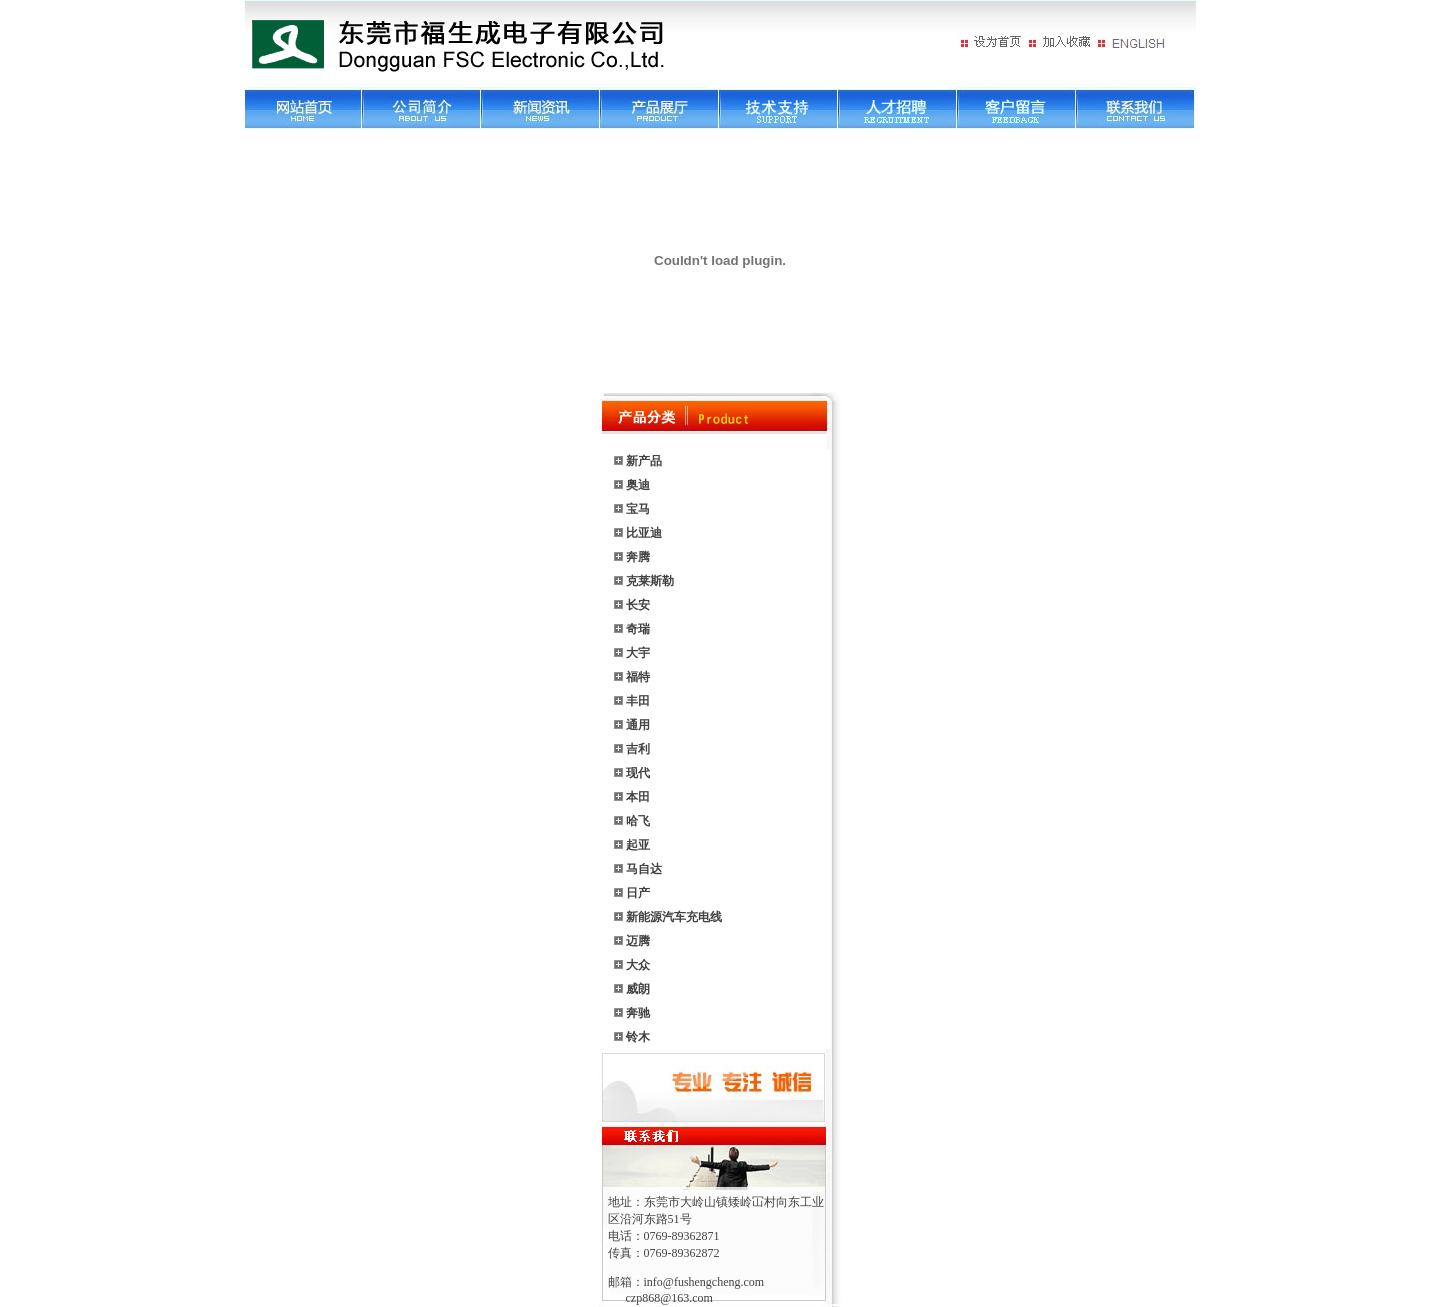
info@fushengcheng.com (704, 1282)
